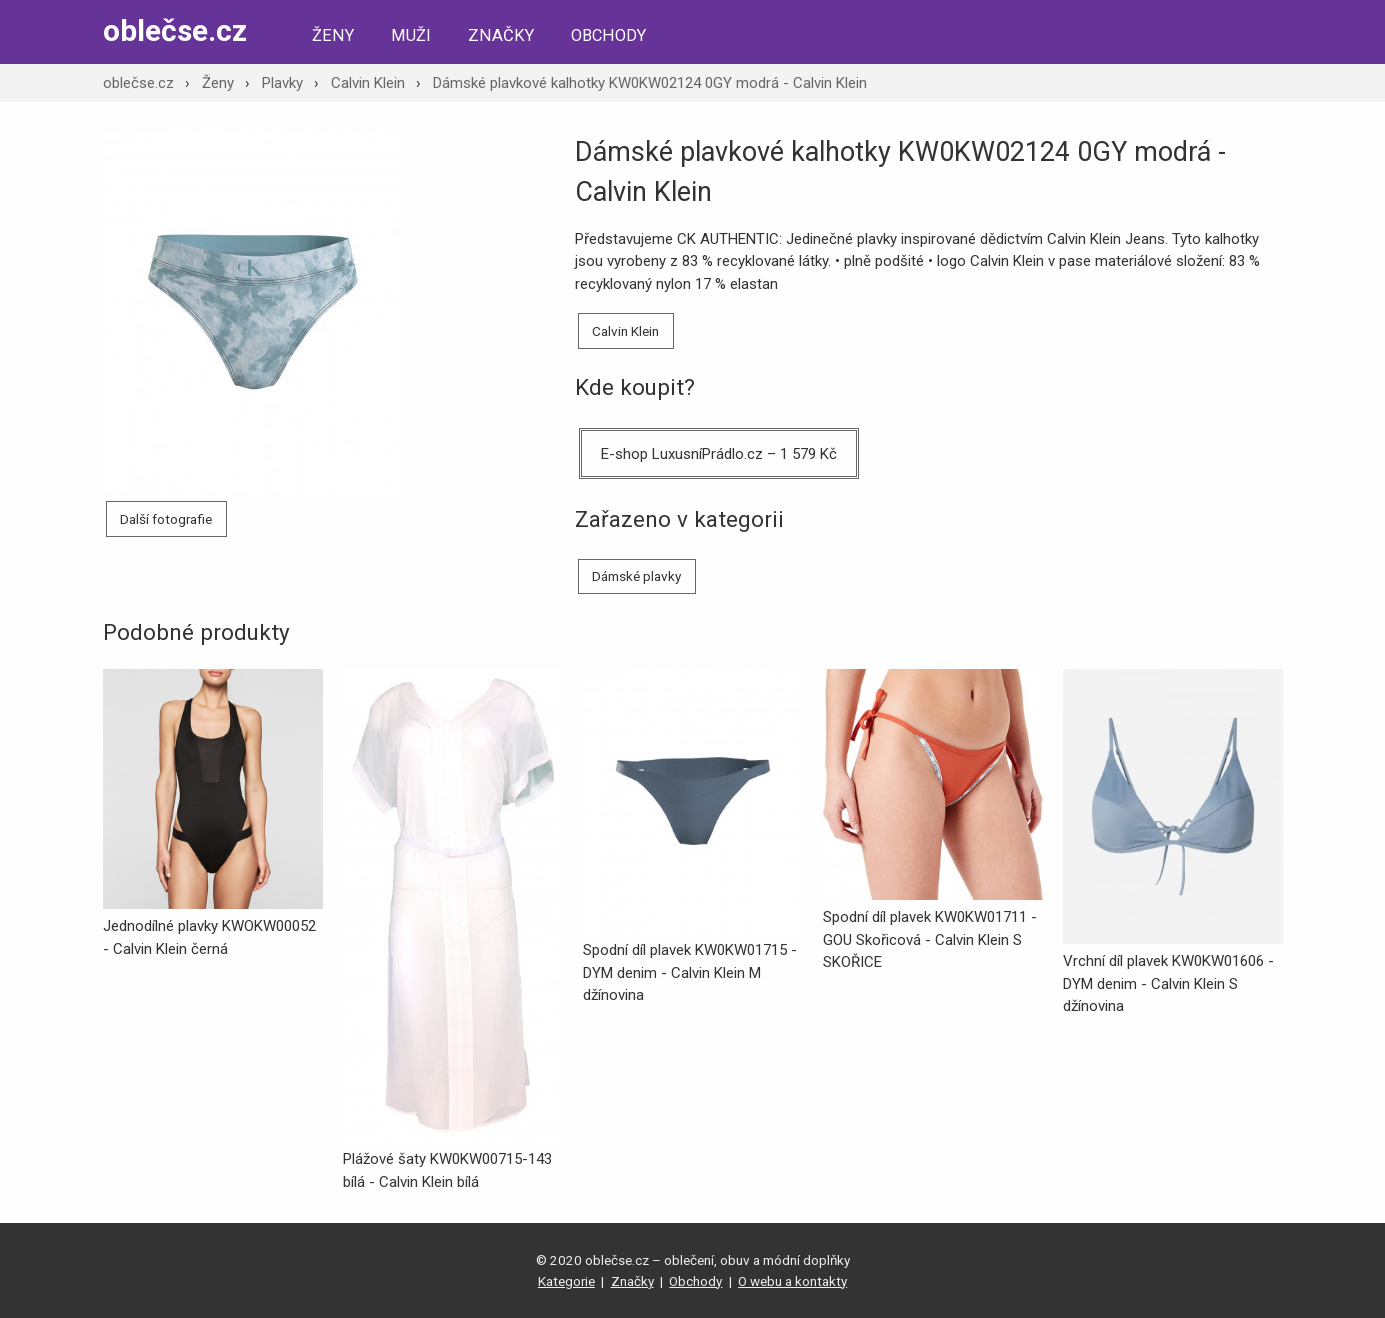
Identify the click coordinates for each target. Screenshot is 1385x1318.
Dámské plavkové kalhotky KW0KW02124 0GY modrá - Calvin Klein (650, 83)
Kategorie (566, 1281)
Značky (501, 35)
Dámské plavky (636, 576)
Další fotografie (166, 519)
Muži (411, 35)
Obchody (608, 35)
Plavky (282, 83)
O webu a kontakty (792, 1281)
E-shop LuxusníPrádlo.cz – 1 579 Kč (719, 454)
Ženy (333, 35)
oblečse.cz (175, 30)
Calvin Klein (368, 83)
